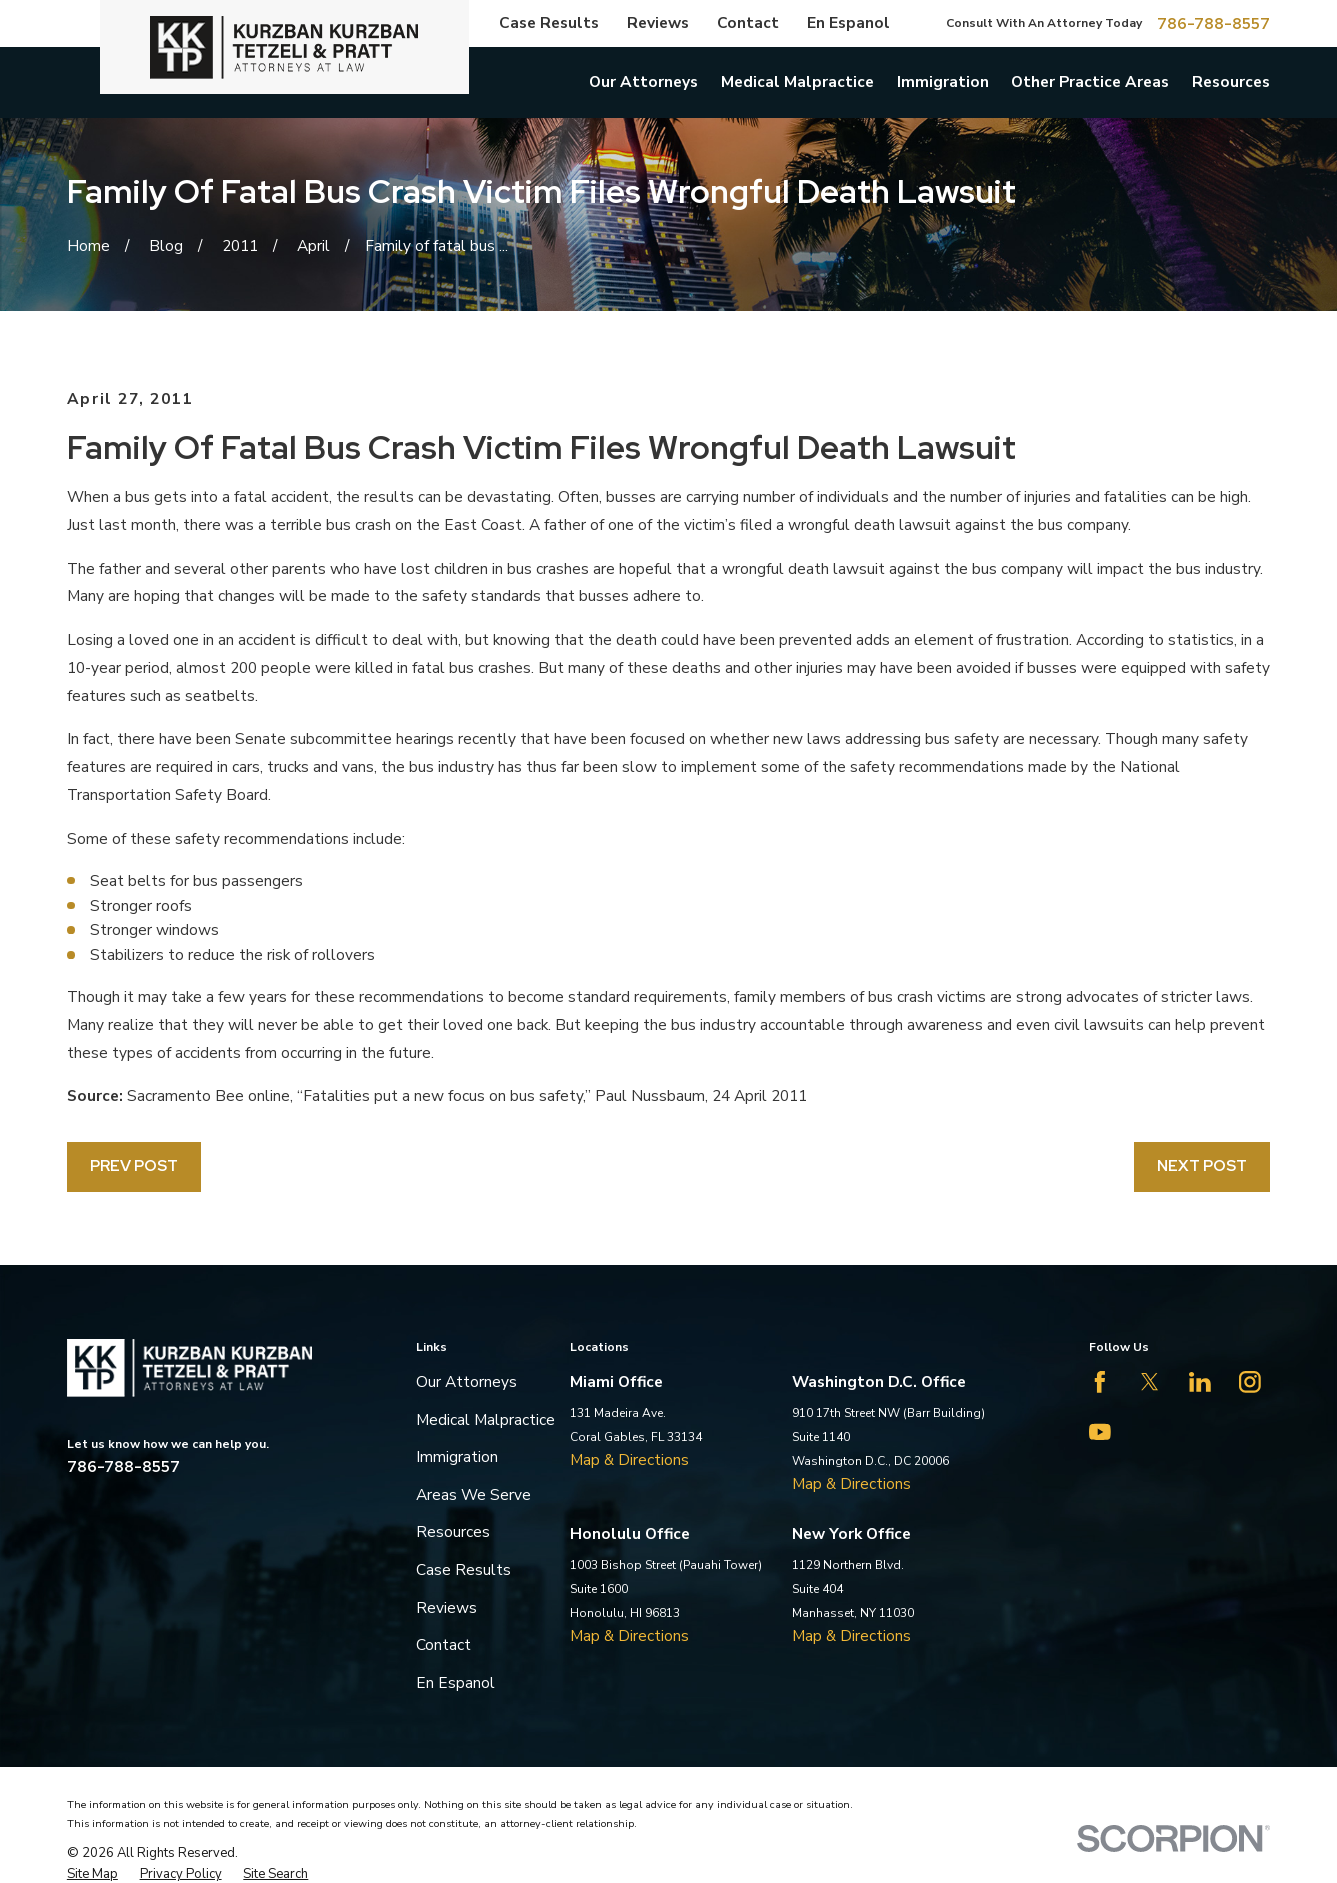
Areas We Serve (473, 1494)
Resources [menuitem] (1231, 81)
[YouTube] (1100, 1432)
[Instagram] (1250, 1382)
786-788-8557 (1213, 23)
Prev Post (134, 1165)
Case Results (549, 22)
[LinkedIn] (1200, 1382)
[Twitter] (1150, 1382)
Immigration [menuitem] (943, 81)
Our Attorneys (466, 1381)
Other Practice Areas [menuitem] (1090, 81)
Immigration (457, 1456)
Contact (748, 22)
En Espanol (848, 22)
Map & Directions (629, 1459)
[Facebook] (1100, 1382)
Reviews (658, 22)
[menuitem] (92, 1874)
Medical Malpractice (485, 1419)
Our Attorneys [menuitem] (643, 81)
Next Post (1202, 1165)
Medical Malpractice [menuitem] (797, 81)
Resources (453, 1531)
